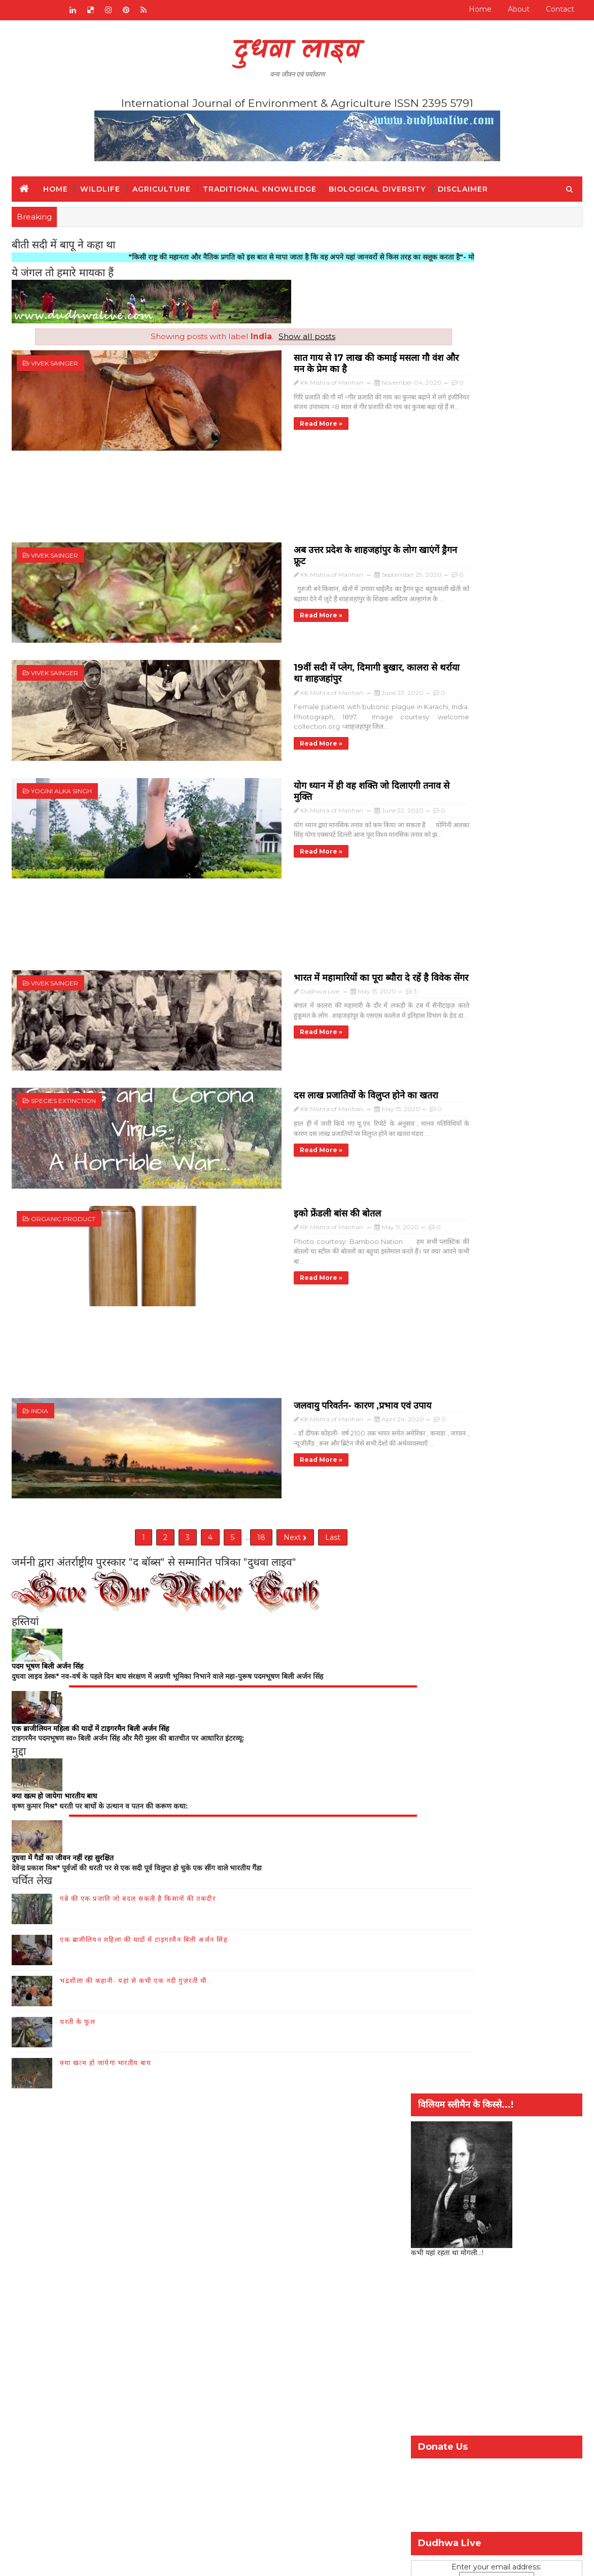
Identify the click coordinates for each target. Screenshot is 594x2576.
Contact (560, 9)
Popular (496, 1586)
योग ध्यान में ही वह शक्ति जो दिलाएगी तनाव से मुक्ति (247, 734)
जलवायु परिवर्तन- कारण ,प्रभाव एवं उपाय (227, 1287)
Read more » (186, 410)
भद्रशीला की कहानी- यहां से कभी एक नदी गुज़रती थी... (137, 1860)
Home (480, 9)
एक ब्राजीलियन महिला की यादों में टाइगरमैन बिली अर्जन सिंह (144, 1819)
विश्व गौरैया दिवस (478, 1664)
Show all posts (269, 336)
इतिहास (34, 2120)
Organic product (63, 1119)
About (519, 9)
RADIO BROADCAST (97, 2004)
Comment (554, 1586)
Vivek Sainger (54, 363)
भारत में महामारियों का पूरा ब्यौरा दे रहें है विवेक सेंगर (246, 909)
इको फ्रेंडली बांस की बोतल (202, 1112)
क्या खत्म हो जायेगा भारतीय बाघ (105, 1942)
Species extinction (63, 1018)
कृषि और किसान (438, 1647)
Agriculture (161, 189)
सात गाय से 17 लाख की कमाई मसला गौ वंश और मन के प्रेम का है (269, 355)
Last (295, 1411)
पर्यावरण (532, 1647)
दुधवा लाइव (297, 51)
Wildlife (100, 189)
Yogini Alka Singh (61, 741)
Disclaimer (463, 189)
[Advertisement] (206, 488)
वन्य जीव (36, 2105)
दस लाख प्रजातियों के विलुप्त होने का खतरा (231, 1010)
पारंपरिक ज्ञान (42, 2135)
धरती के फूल (77, 1901)
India (39, 1295)
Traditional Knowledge (260, 189)
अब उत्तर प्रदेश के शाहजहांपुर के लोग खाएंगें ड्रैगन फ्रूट (247, 531)
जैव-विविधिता (490, 1647)
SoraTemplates (156, 2560)
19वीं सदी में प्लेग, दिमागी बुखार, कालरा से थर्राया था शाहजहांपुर (267, 632)
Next (257, 1411)
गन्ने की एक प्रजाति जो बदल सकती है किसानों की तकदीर (138, 1778)
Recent (439, 1586)
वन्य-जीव (428, 1664)
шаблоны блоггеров (279, 2560)
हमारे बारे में (197, 2004)
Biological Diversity (377, 189)
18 (224, 1411)
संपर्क (158, 2004)
